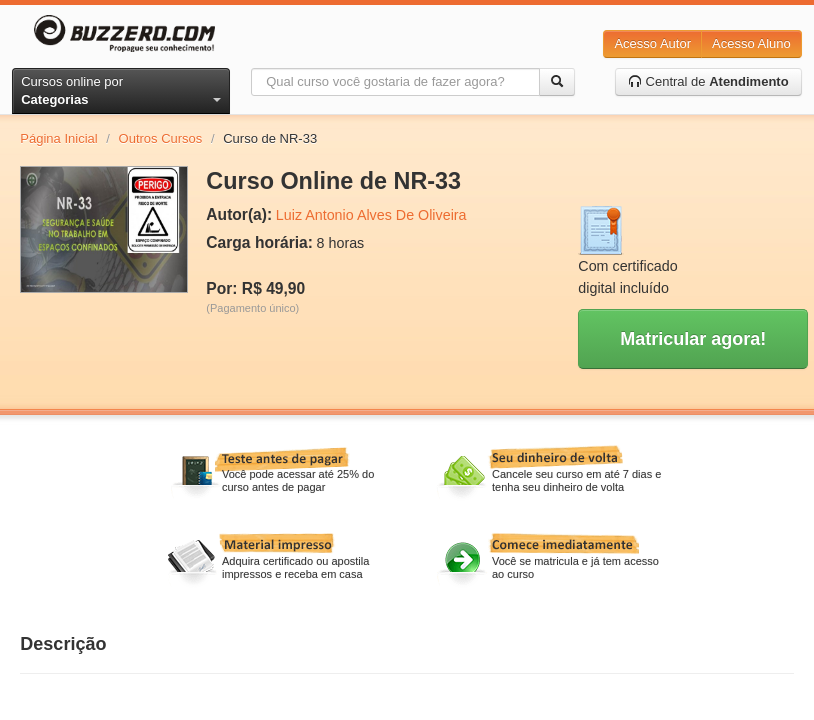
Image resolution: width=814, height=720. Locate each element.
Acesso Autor (652, 43)
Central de (708, 81)
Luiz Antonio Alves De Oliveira (371, 215)
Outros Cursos (161, 138)
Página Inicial (58, 138)
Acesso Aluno (751, 43)
